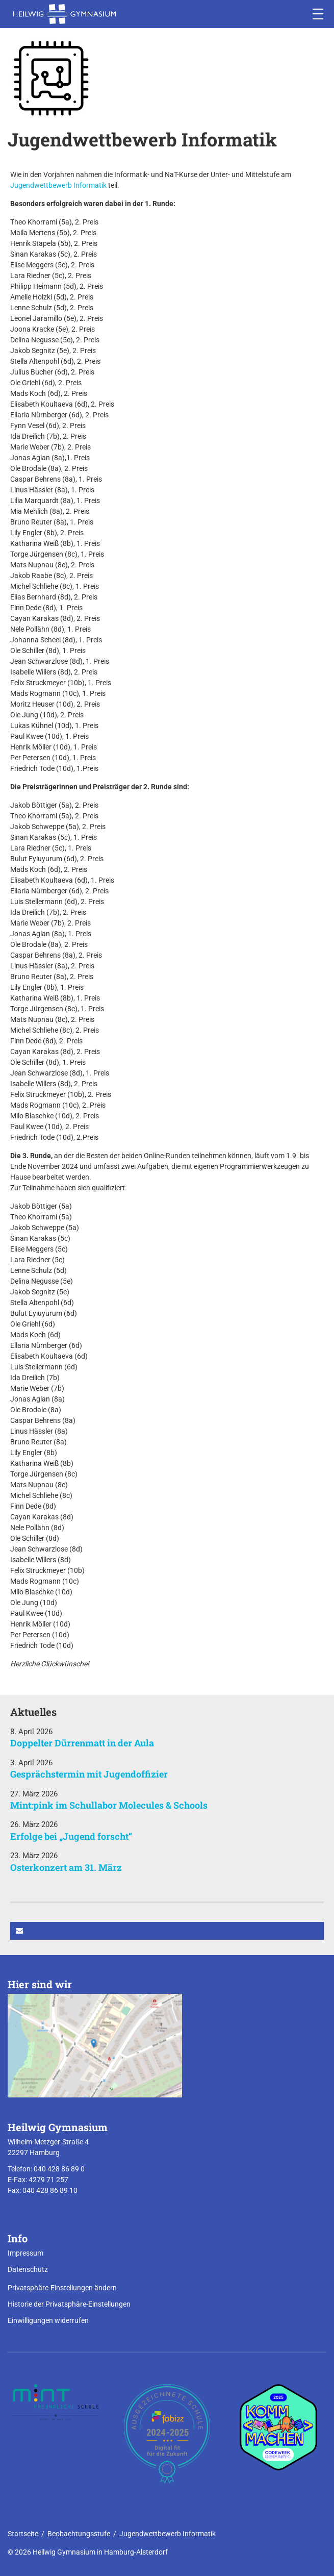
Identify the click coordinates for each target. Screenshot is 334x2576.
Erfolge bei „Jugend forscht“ (71, 1836)
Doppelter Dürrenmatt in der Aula (82, 1743)
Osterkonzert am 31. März (66, 1867)
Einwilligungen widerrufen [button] (48, 2320)
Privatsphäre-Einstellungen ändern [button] (62, 2288)
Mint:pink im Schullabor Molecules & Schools (109, 1805)
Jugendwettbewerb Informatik (58, 185)
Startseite (23, 2534)
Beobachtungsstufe (78, 2534)
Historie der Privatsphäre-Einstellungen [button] (69, 2304)
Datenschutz (28, 2269)
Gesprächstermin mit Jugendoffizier (89, 1774)
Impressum (25, 2253)
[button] (167, 1931)
